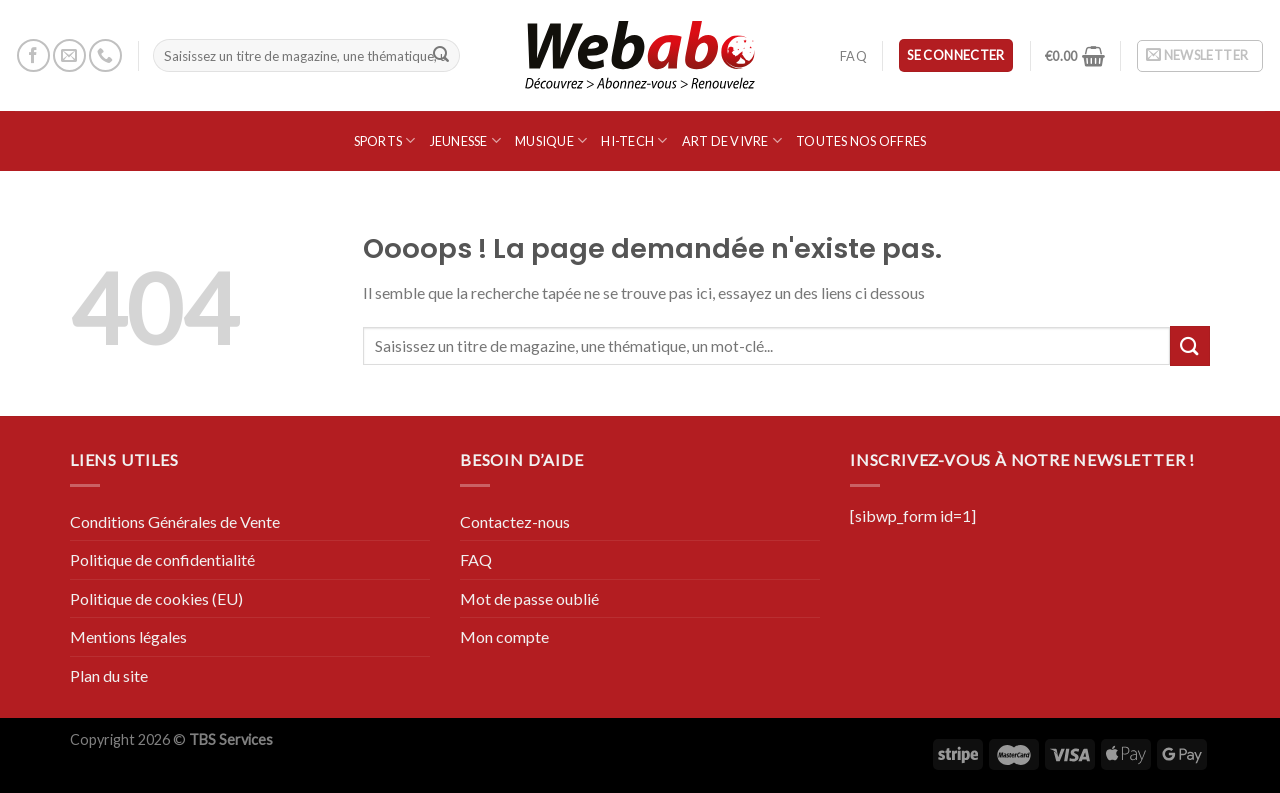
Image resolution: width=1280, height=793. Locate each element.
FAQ (853, 56)
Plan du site (109, 675)
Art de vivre (732, 140)
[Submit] (441, 56)
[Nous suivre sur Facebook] (33, 55)
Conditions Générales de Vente (175, 521)
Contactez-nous (515, 521)
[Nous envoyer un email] (69, 55)
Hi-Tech (634, 140)
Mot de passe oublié (529, 598)
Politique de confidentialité (162, 559)
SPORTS (385, 140)
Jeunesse (466, 140)
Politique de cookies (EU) (156, 598)
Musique (551, 140)
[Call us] (105, 55)
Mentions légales (128, 636)
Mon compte (504, 636)
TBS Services (231, 739)
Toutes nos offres (861, 141)
